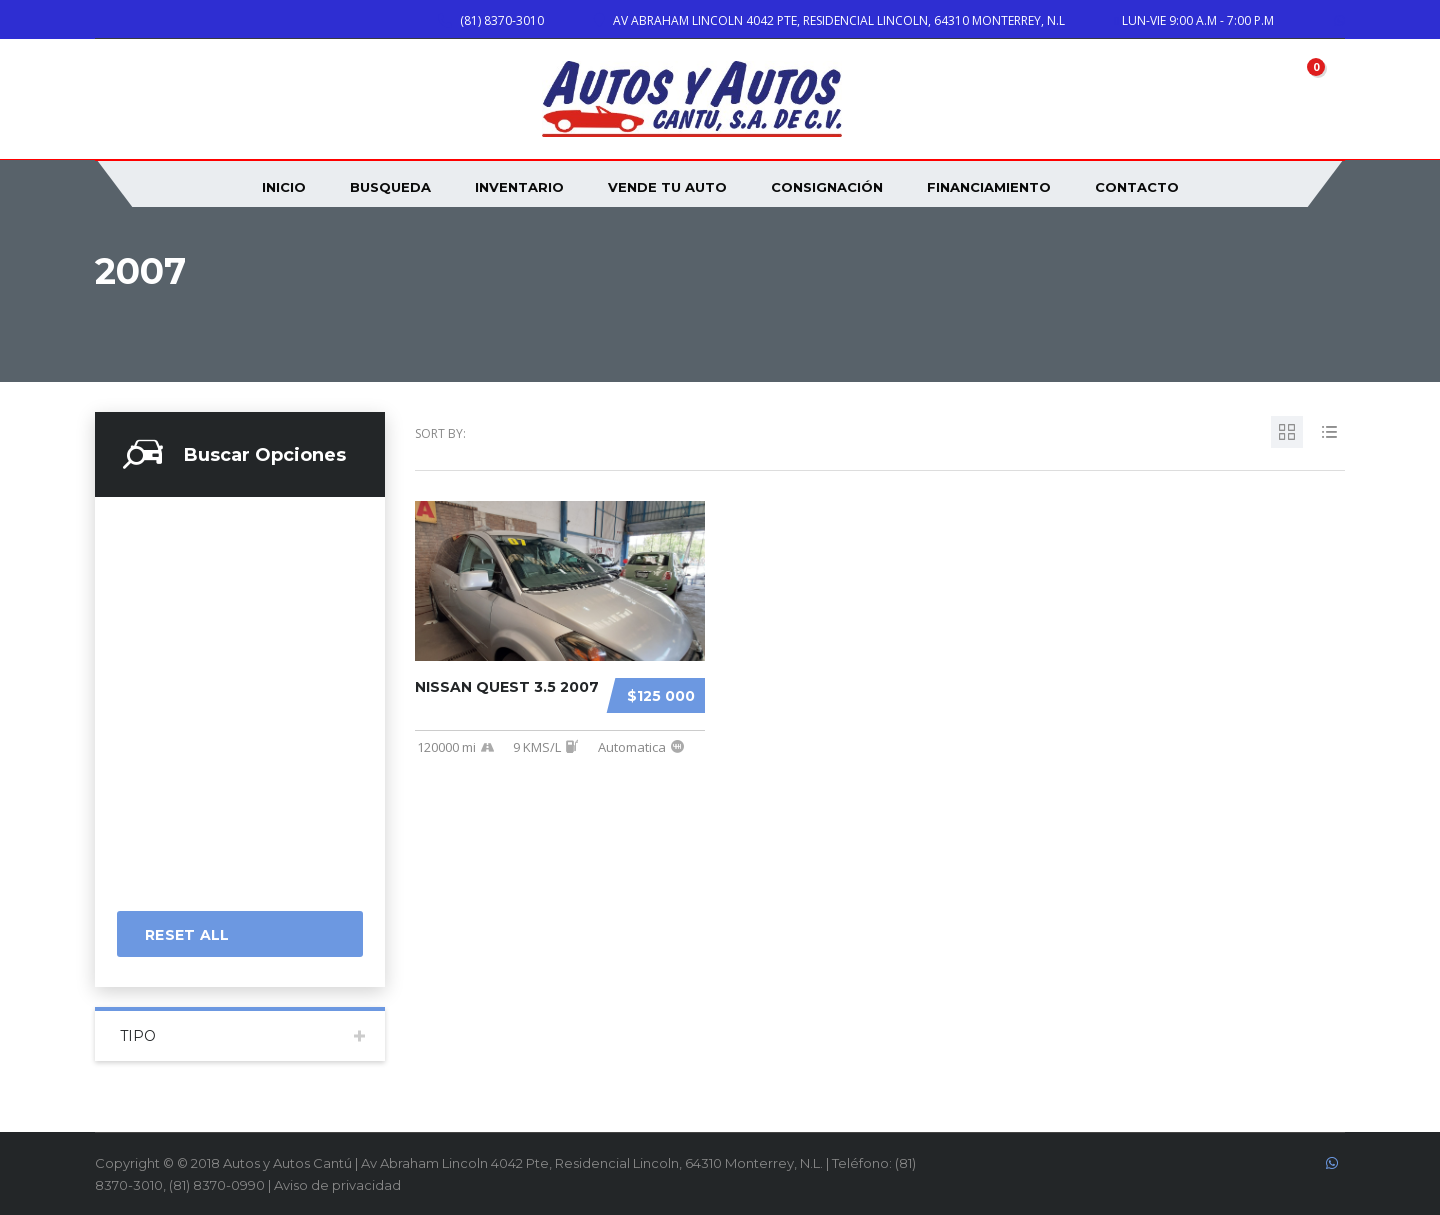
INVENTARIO (519, 187)
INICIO (284, 187)
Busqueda (390, 187)
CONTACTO (1137, 187)
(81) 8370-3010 (502, 20)
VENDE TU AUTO (667, 187)
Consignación (827, 187)
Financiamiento (989, 187)
